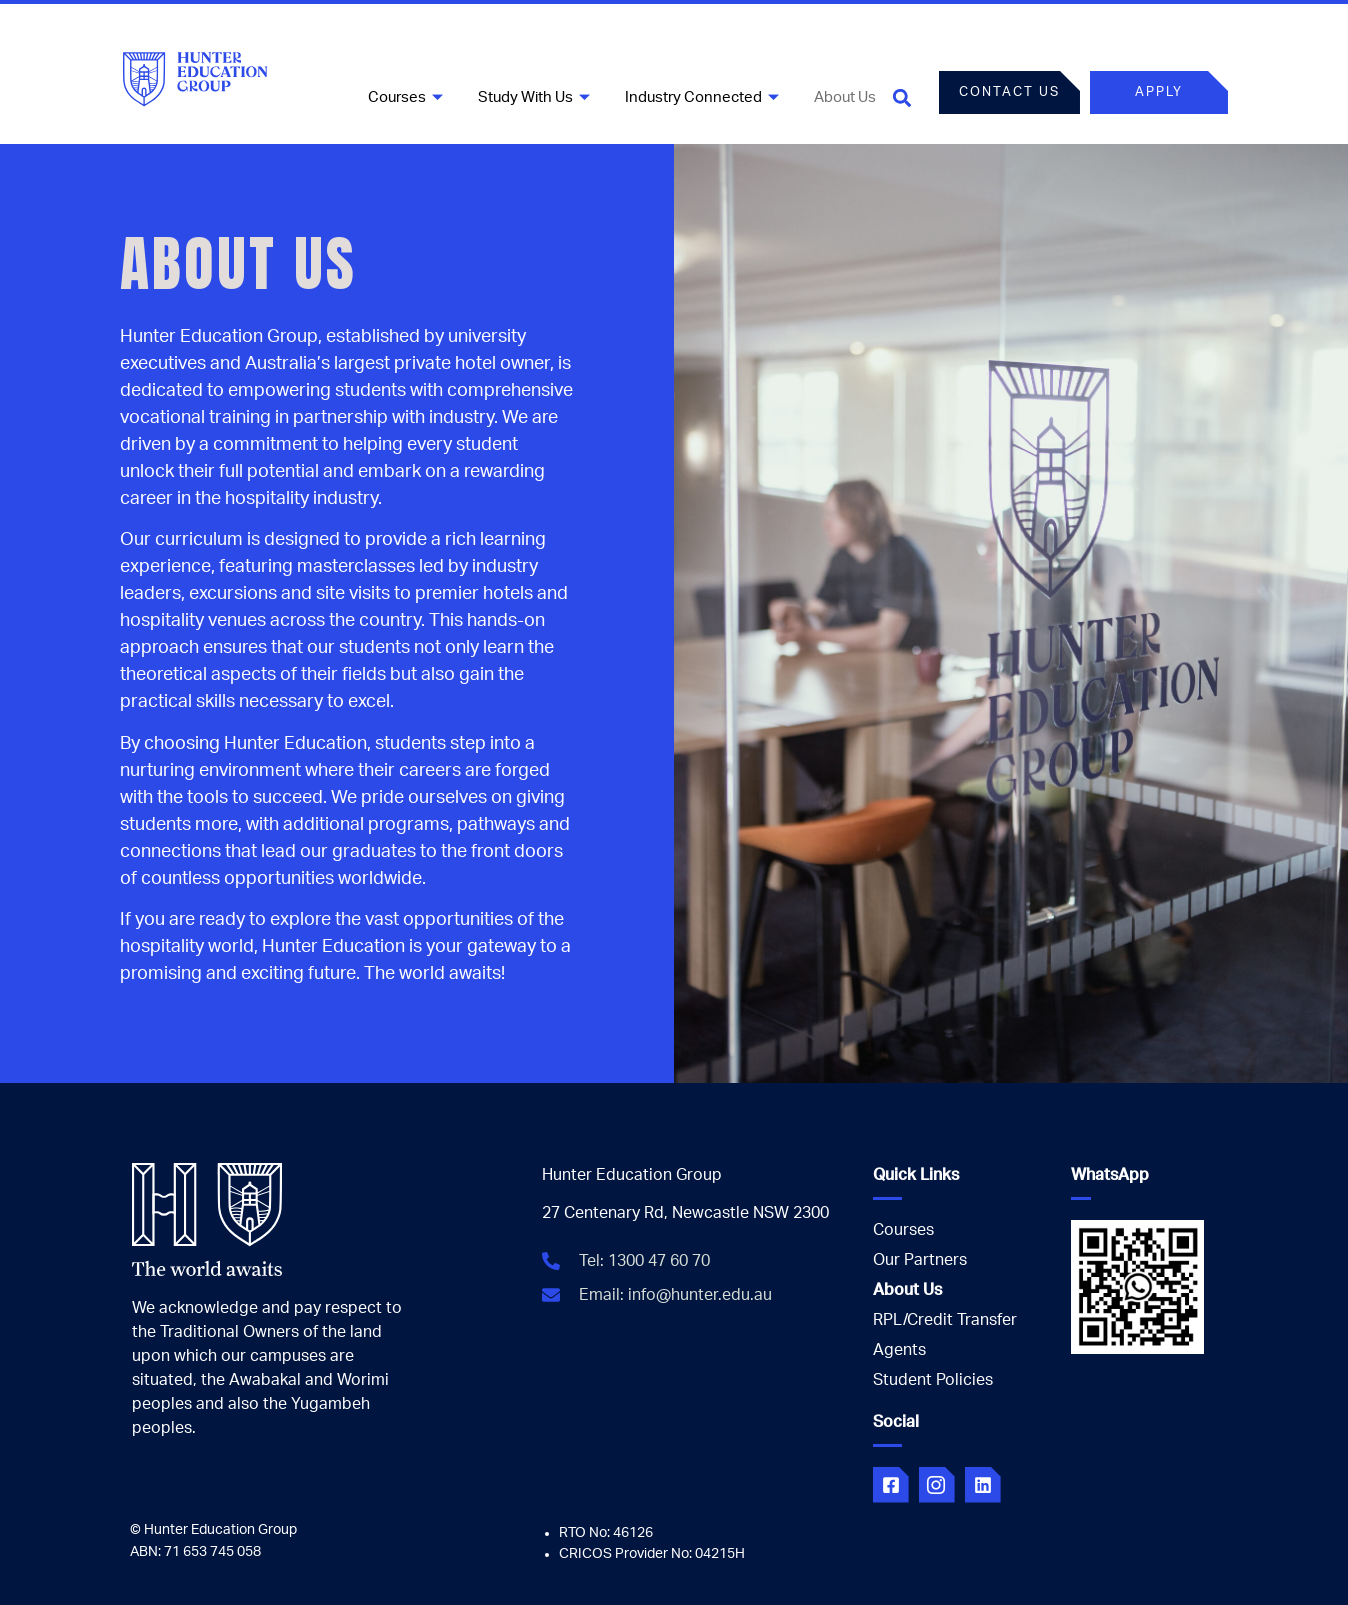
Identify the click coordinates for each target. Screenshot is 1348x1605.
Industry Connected (704, 97)
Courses (408, 97)
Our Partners (920, 1260)
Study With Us (536, 97)
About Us (845, 97)
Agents (899, 1350)
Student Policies (933, 1380)
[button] (902, 97)
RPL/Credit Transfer (945, 1320)
